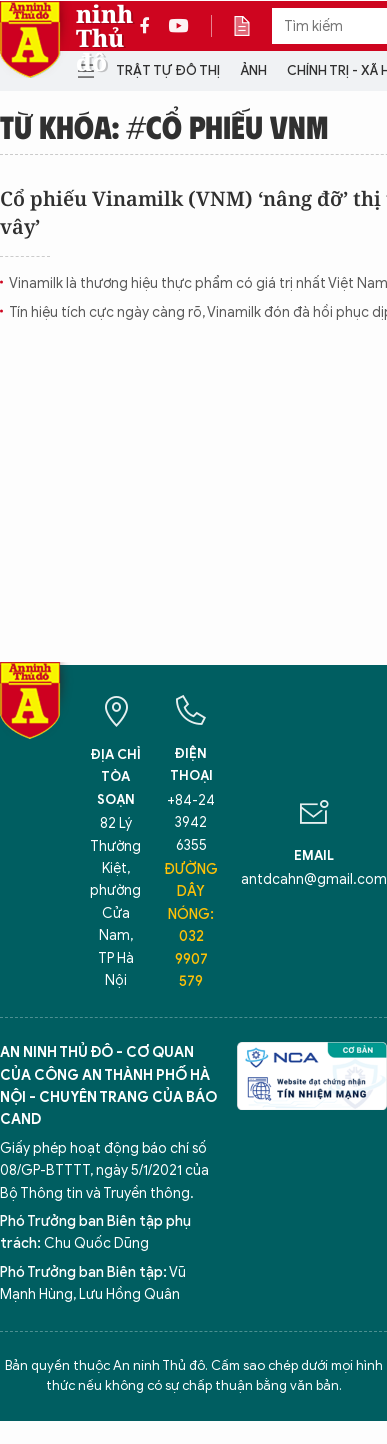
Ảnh (253, 70)
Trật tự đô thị (168, 70)
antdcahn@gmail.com (314, 879)
